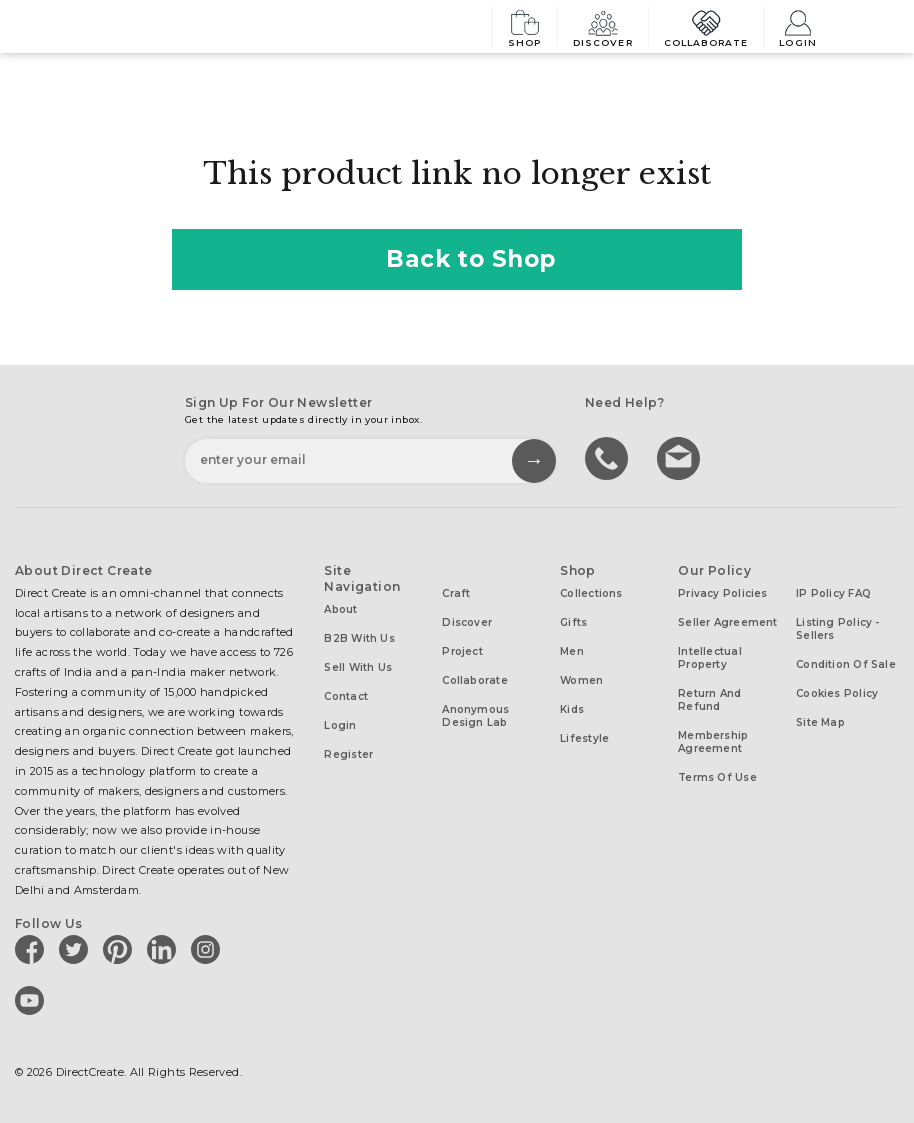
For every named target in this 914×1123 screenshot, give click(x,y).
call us (609, 457)
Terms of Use (717, 777)
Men (572, 651)
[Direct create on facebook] (33, 949)
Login (798, 26)
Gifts (573, 622)
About (340, 609)
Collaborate (706, 26)
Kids (572, 709)
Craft (456, 593)
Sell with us (358, 667)
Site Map (820, 722)
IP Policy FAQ (833, 593)
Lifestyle (584, 738)
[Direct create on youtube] (33, 1000)
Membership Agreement (713, 742)
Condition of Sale (846, 664)
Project (462, 651)
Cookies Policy (837, 693)
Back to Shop (457, 259)
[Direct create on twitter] (77, 949)
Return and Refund (709, 700)
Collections (591, 593)
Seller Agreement (728, 622)
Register (348, 754)
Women (581, 680)
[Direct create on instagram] (209, 949)
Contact (346, 696)
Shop (525, 26)
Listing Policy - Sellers (838, 629)
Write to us (681, 457)
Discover (603, 26)
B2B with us (359, 638)
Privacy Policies (723, 593)
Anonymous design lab (475, 716)
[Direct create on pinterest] (121, 949)
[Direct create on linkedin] (165, 949)
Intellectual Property (710, 658)
